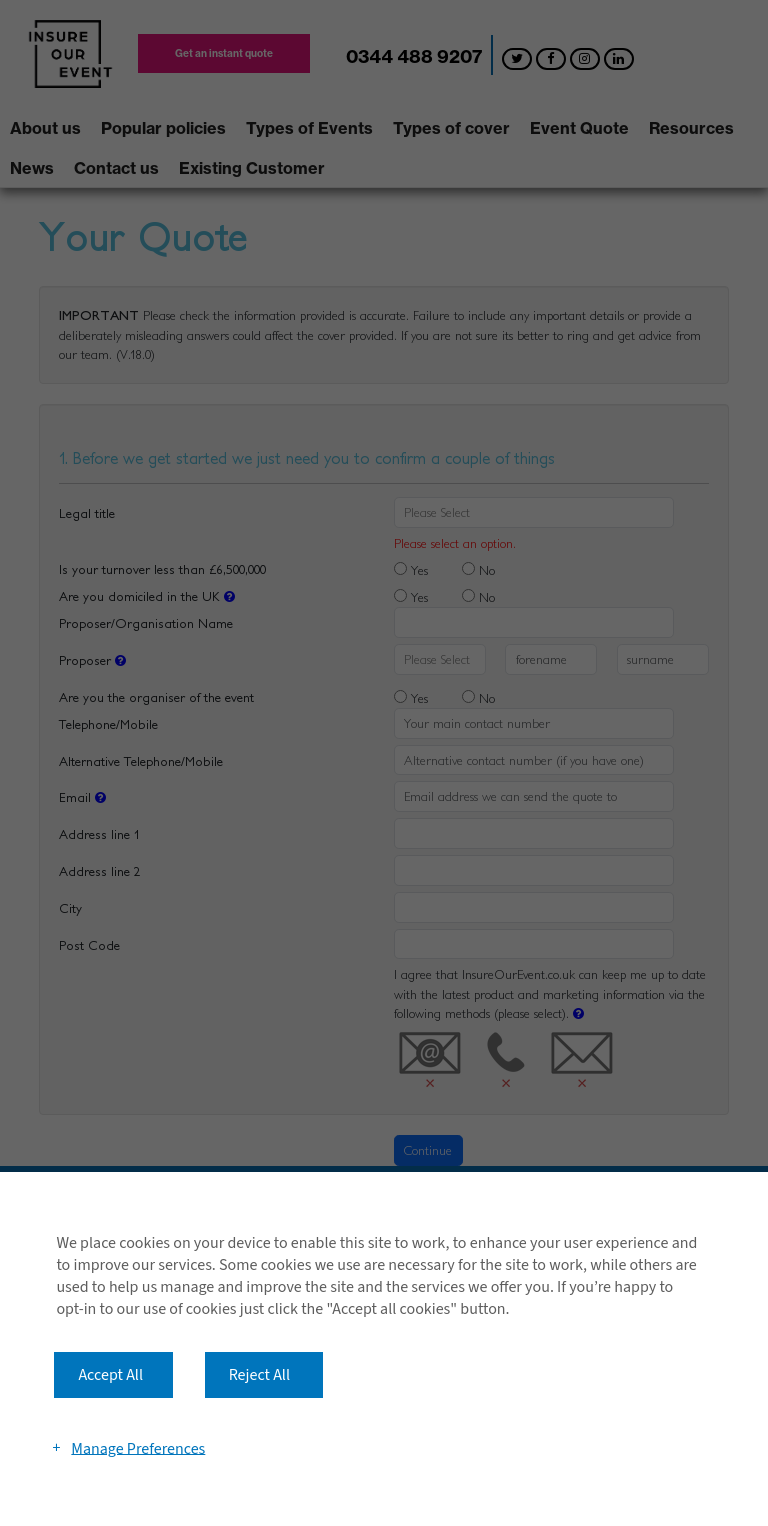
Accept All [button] (110, 1375)
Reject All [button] (259, 1375)
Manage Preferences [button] (138, 1448)
